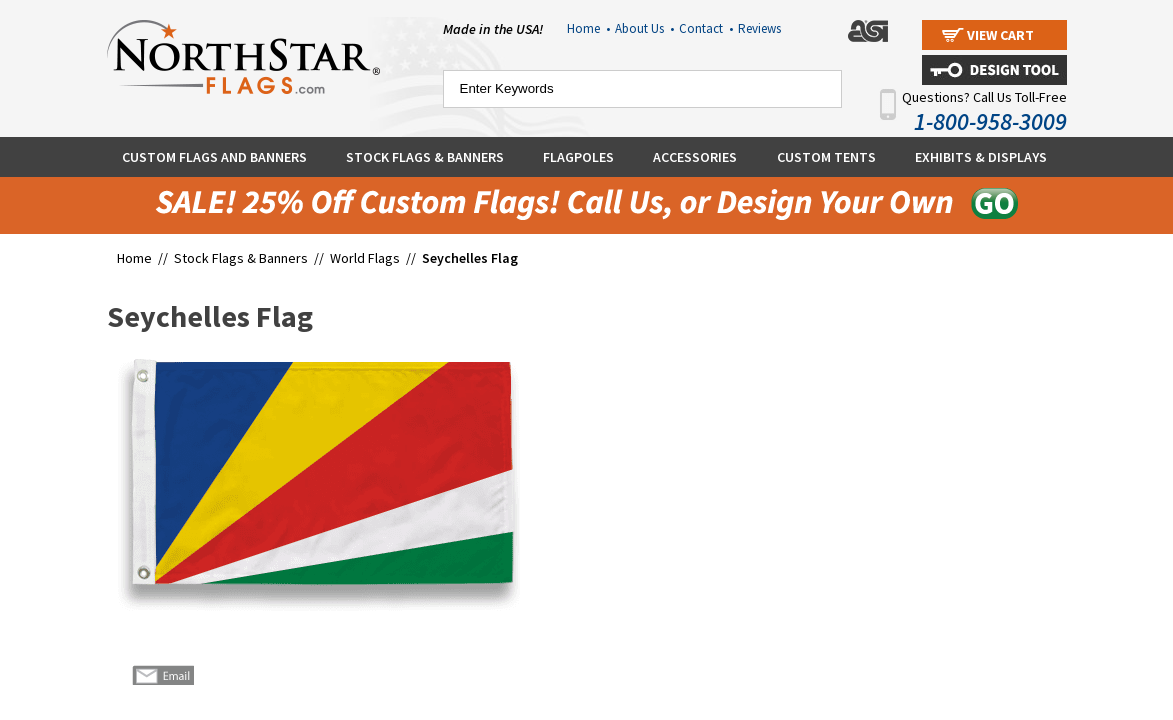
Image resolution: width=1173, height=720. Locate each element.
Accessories (695, 157)
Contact (706, 28)
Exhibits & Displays (981, 157)
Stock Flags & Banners (425, 157)
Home (588, 28)
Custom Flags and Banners (214, 157)
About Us (644, 28)
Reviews (759, 28)
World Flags (365, 258)
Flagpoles (578, 157)
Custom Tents (826, 157)
